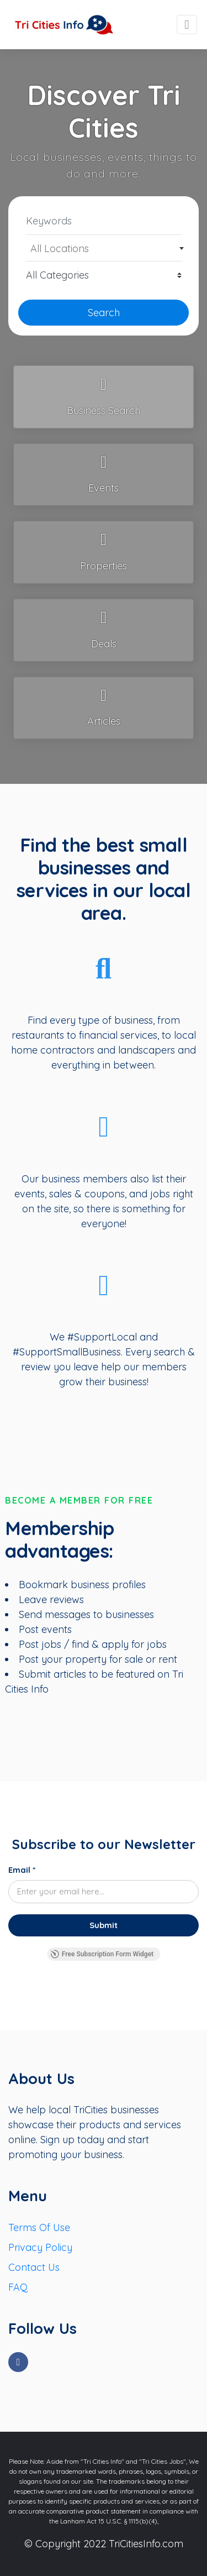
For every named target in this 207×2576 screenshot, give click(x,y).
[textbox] (104, 249)
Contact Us (34, 2267)
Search (104, 312)
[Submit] (103, 1925)
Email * (21, 1870)
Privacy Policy (40, 2247)
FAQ (18, 2287)
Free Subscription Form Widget (101, 1954)
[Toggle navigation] (187, 24)
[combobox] (103, 248)
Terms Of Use (39, 2227)
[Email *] (103, 1891)
